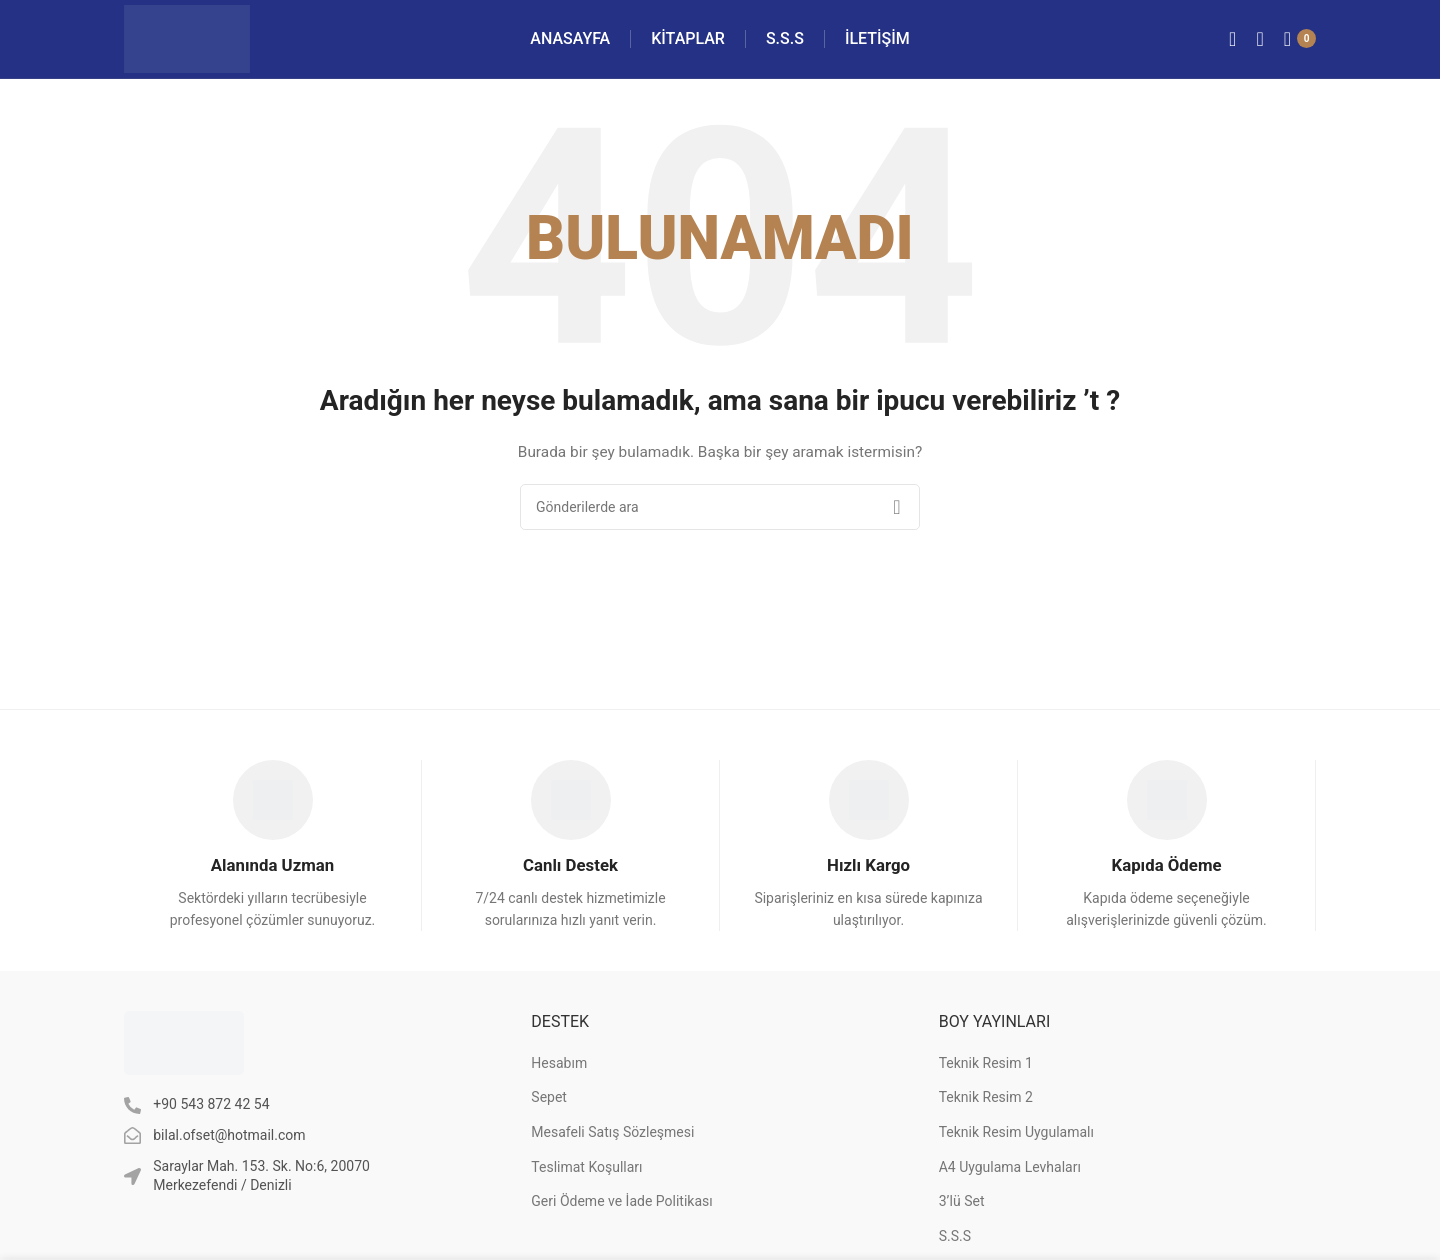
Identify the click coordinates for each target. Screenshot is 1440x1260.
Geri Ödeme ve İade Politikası (621, 1215)
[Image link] (184, 1056)
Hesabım (559, 1077)
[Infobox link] (272, 858)
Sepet (549, 1111)
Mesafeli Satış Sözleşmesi (612, 1146)
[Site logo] (198, 44)
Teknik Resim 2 (986, 1111)
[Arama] (1259, 45)
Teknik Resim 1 (986, 1077)
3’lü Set (962, 1215)
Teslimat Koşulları (586, 1180)
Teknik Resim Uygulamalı (1016, 1146)
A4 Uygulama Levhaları (1010, 1180)
